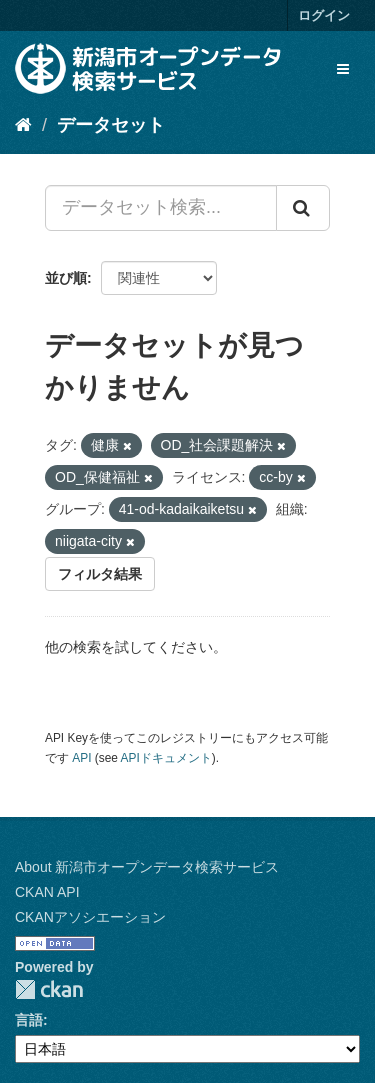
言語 (29, 1020)
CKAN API (47, 892)
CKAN (49, 989)
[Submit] (303, 208)
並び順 (66, 278)
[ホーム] (23, 125)
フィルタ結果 (100, 574)
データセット (111, 125)
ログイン (324, 15)
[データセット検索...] (161, 208)
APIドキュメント (166, 758)
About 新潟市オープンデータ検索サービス (147, 867)
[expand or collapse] (343, 69)
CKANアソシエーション (90, 917)
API (81, 758)
